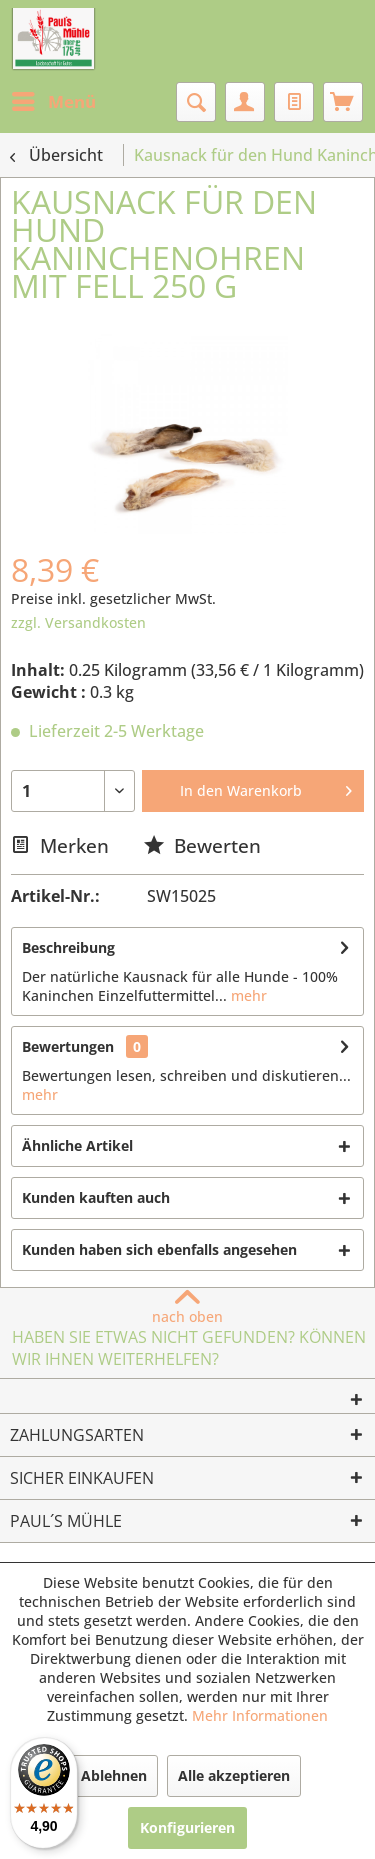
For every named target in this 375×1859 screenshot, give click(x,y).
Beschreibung (68, 947)
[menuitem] (53, 102)
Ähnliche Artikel (77, 1145)
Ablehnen (114, 1775)
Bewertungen (68, 1046)
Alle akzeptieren (234, 1775)
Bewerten (202, 845)
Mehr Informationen (260, 1715)
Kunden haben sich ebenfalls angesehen (159, 1249)
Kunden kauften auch (96, 1197)
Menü (54, 99)
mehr (247, 995)
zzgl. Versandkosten (78, 622)
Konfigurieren (187, 1827)
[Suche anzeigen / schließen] (196, 102)
